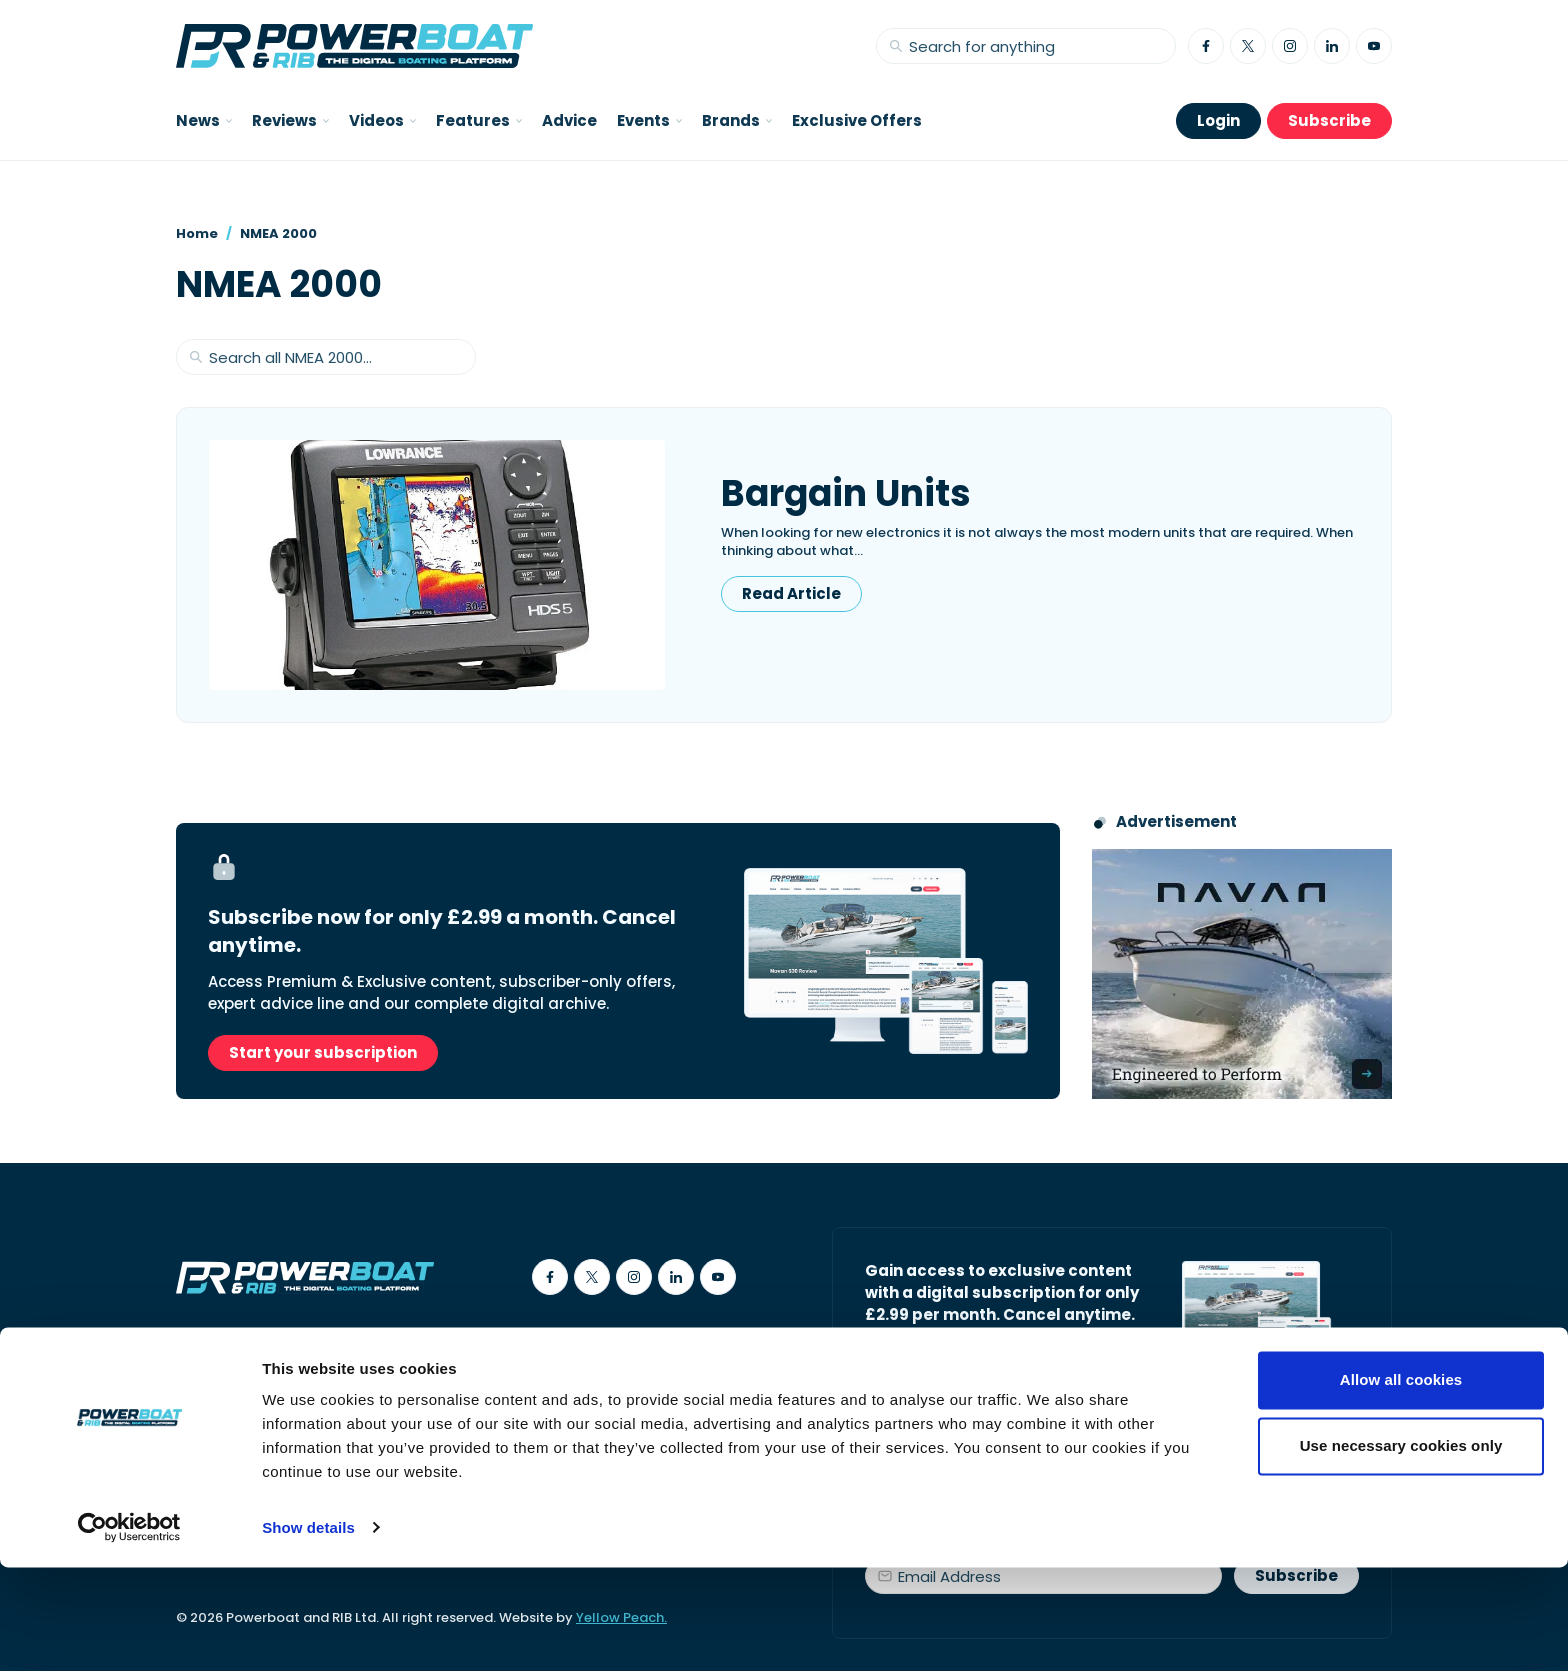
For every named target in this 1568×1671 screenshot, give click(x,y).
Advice (569, 120)
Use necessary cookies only (1401, 1549)
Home (197, 233)
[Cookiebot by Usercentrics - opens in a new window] (129, 1632)
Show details (308, 1631)
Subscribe (1329, 120)
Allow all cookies (1401, 1484)
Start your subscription (323, 1052)
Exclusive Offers (857, 120)
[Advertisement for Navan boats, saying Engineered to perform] (1242, 974)
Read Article (791, 593)
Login (1218, 120)
